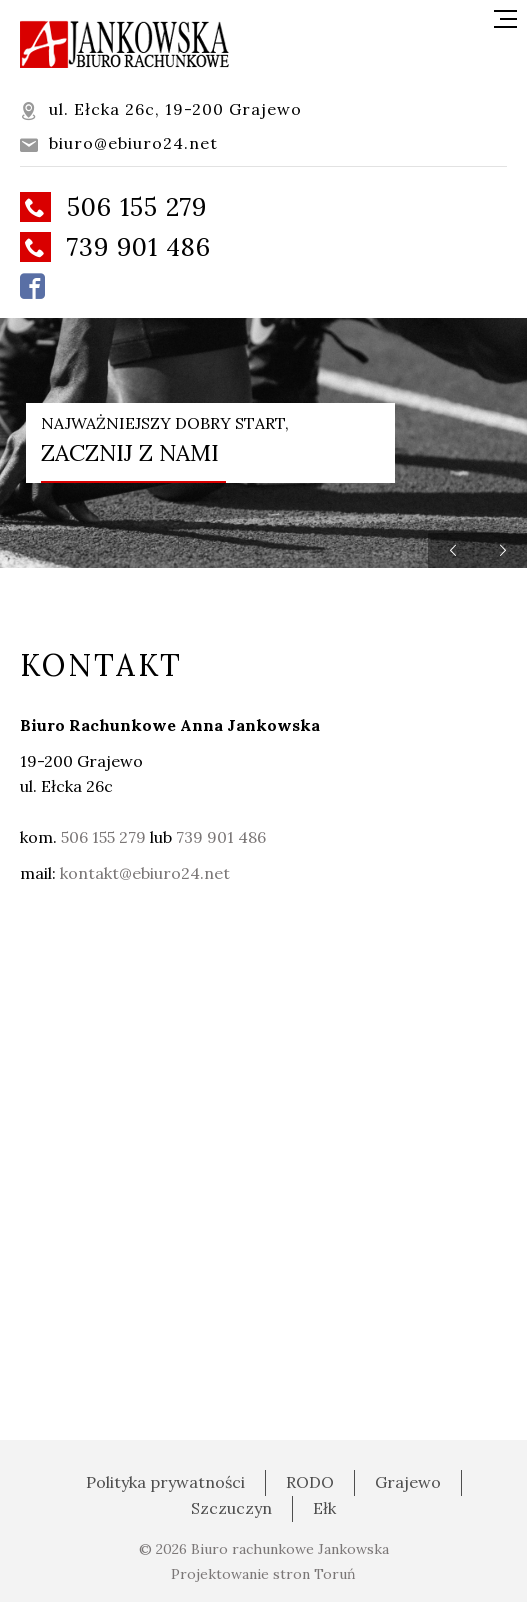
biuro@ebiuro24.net (119, 143)
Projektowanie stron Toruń (263, 1574)
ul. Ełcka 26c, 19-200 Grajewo (161, 109)
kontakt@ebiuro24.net (145, 873)
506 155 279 (113, 207)
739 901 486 (115, 247)
